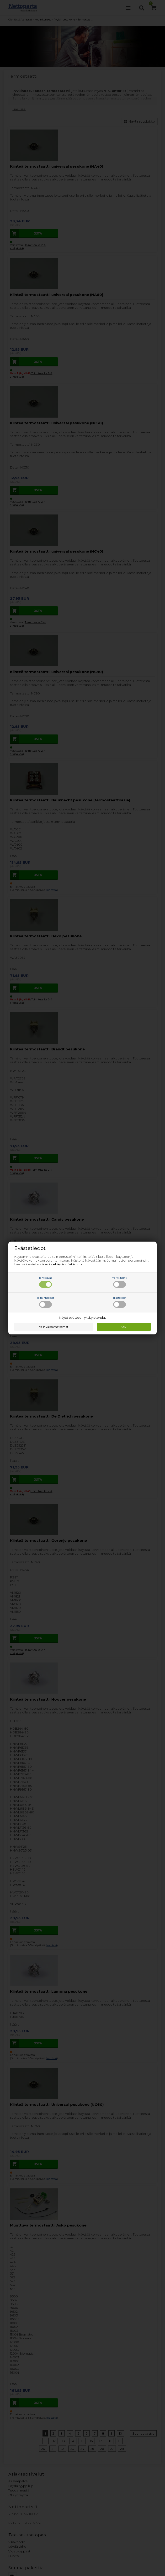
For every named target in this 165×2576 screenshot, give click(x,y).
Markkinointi (119, 1282)
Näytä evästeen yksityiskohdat (82, 1317)
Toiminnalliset (45, 1302)
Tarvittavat (45, 1282)
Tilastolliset (119, 1302)
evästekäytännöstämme (64, 1264)
